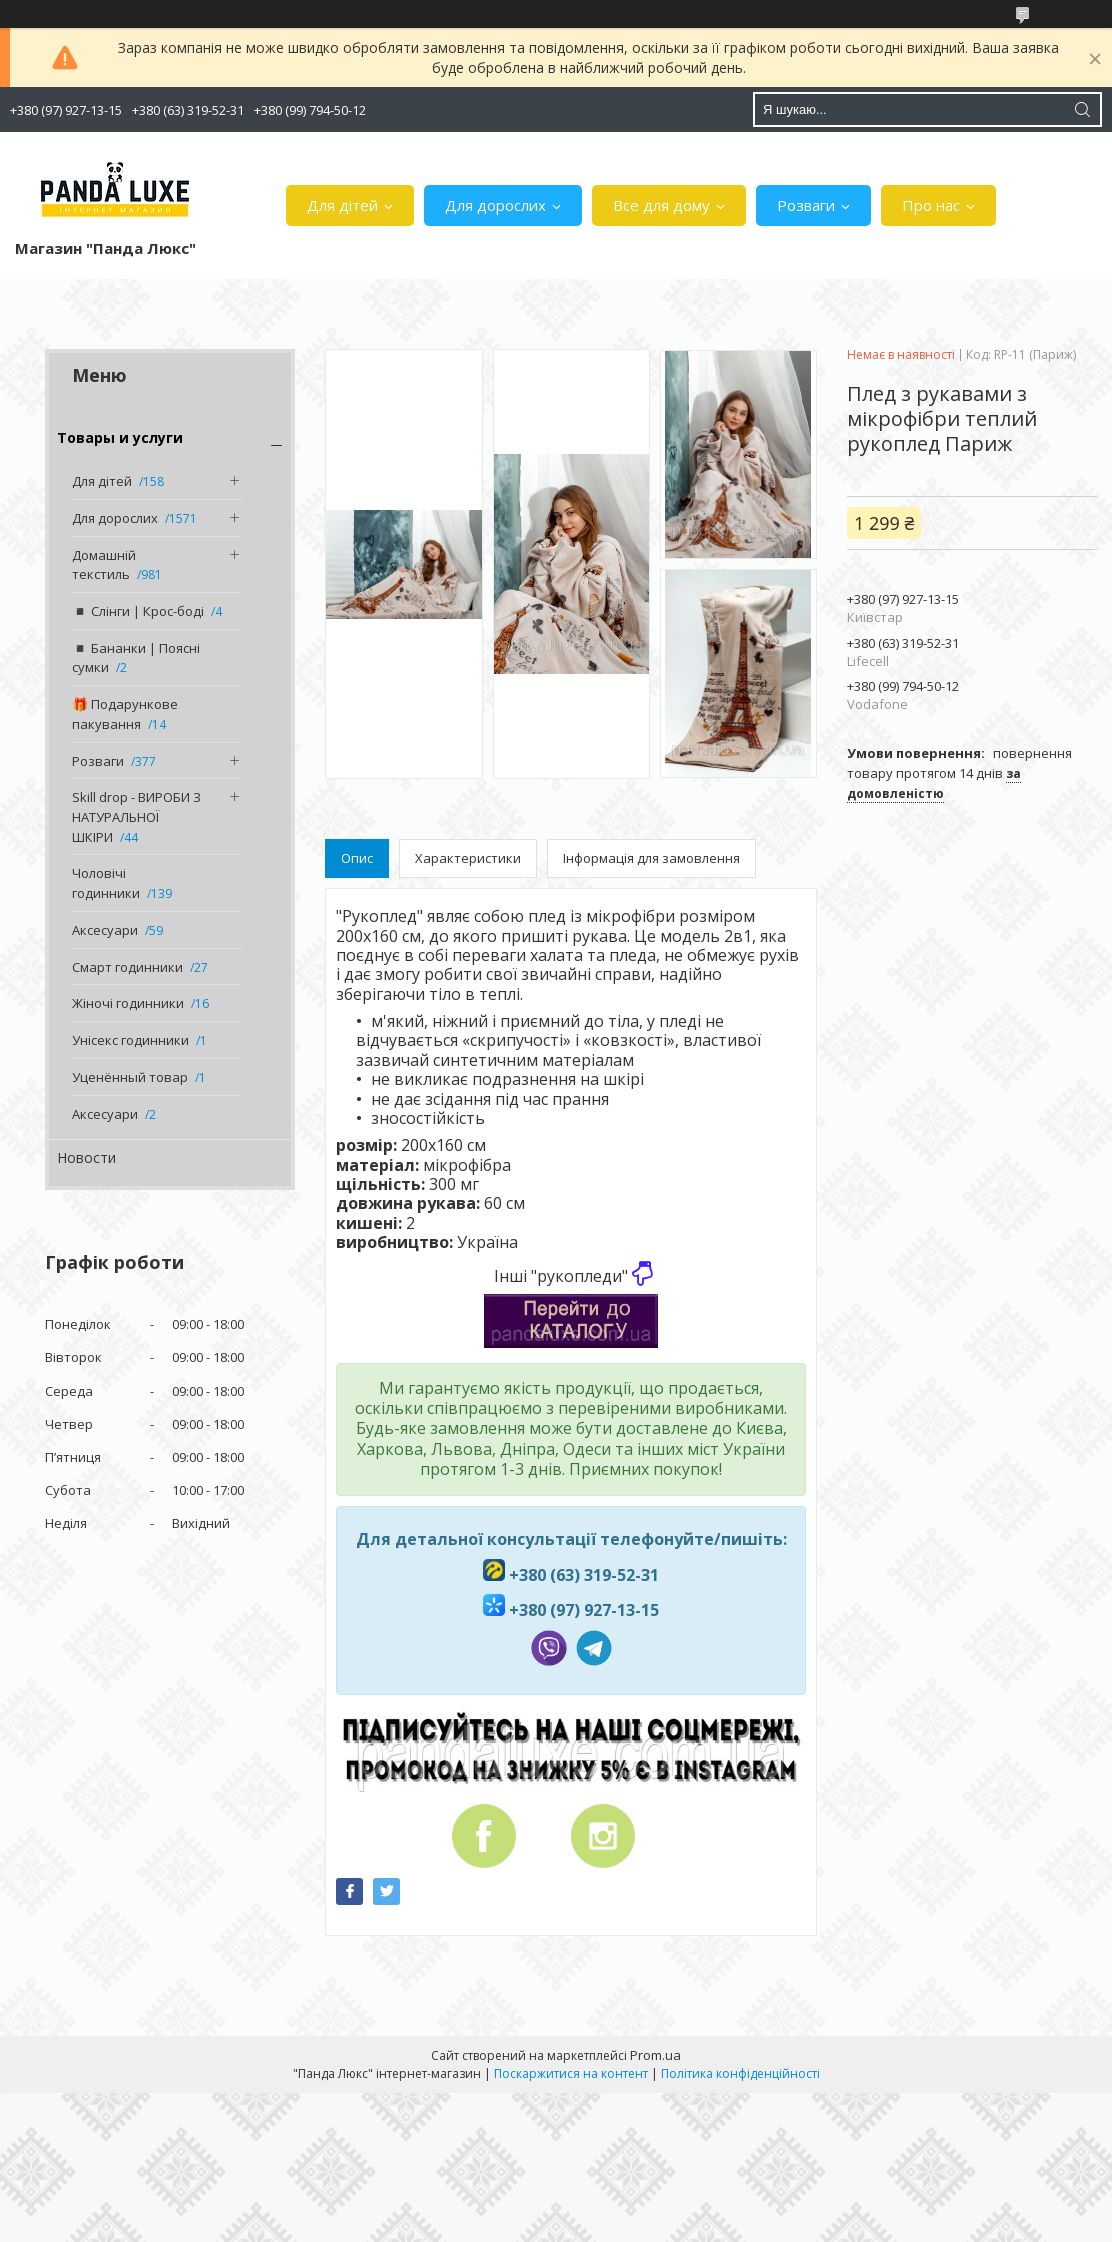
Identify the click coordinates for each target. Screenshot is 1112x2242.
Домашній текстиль (104, 565)
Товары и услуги (120, 437)
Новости (86, 1157)
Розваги (806, 205)
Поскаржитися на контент (571, 2073)
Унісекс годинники (130, 1040)
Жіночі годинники (128, 1003)
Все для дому (661, 205)
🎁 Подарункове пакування (125, 714)
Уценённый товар (130, 1077)
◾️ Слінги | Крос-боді (138, 611)
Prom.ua (655, 2055)
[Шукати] (1082, 109)
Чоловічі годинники (106, 883)
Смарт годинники (127, 967)
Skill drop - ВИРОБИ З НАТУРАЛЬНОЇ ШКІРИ (136, 816)
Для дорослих (495, 205)
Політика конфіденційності (740, 2073)
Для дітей (342, 205)
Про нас (931, 205)
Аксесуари (105, 930)
